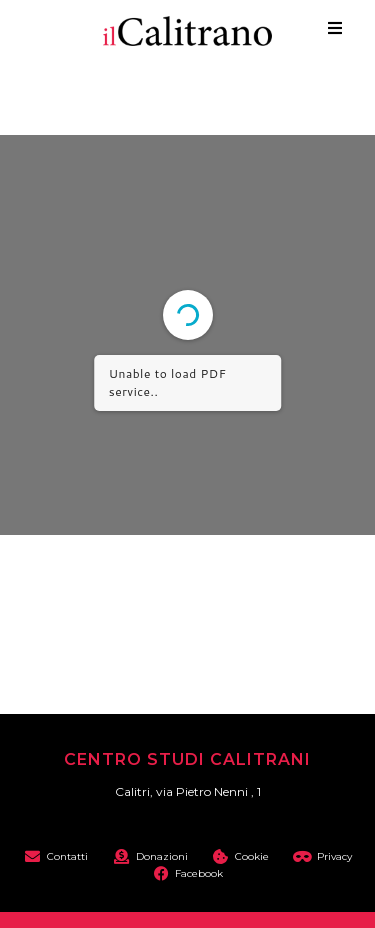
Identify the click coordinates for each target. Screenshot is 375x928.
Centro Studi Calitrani (187, 759)
